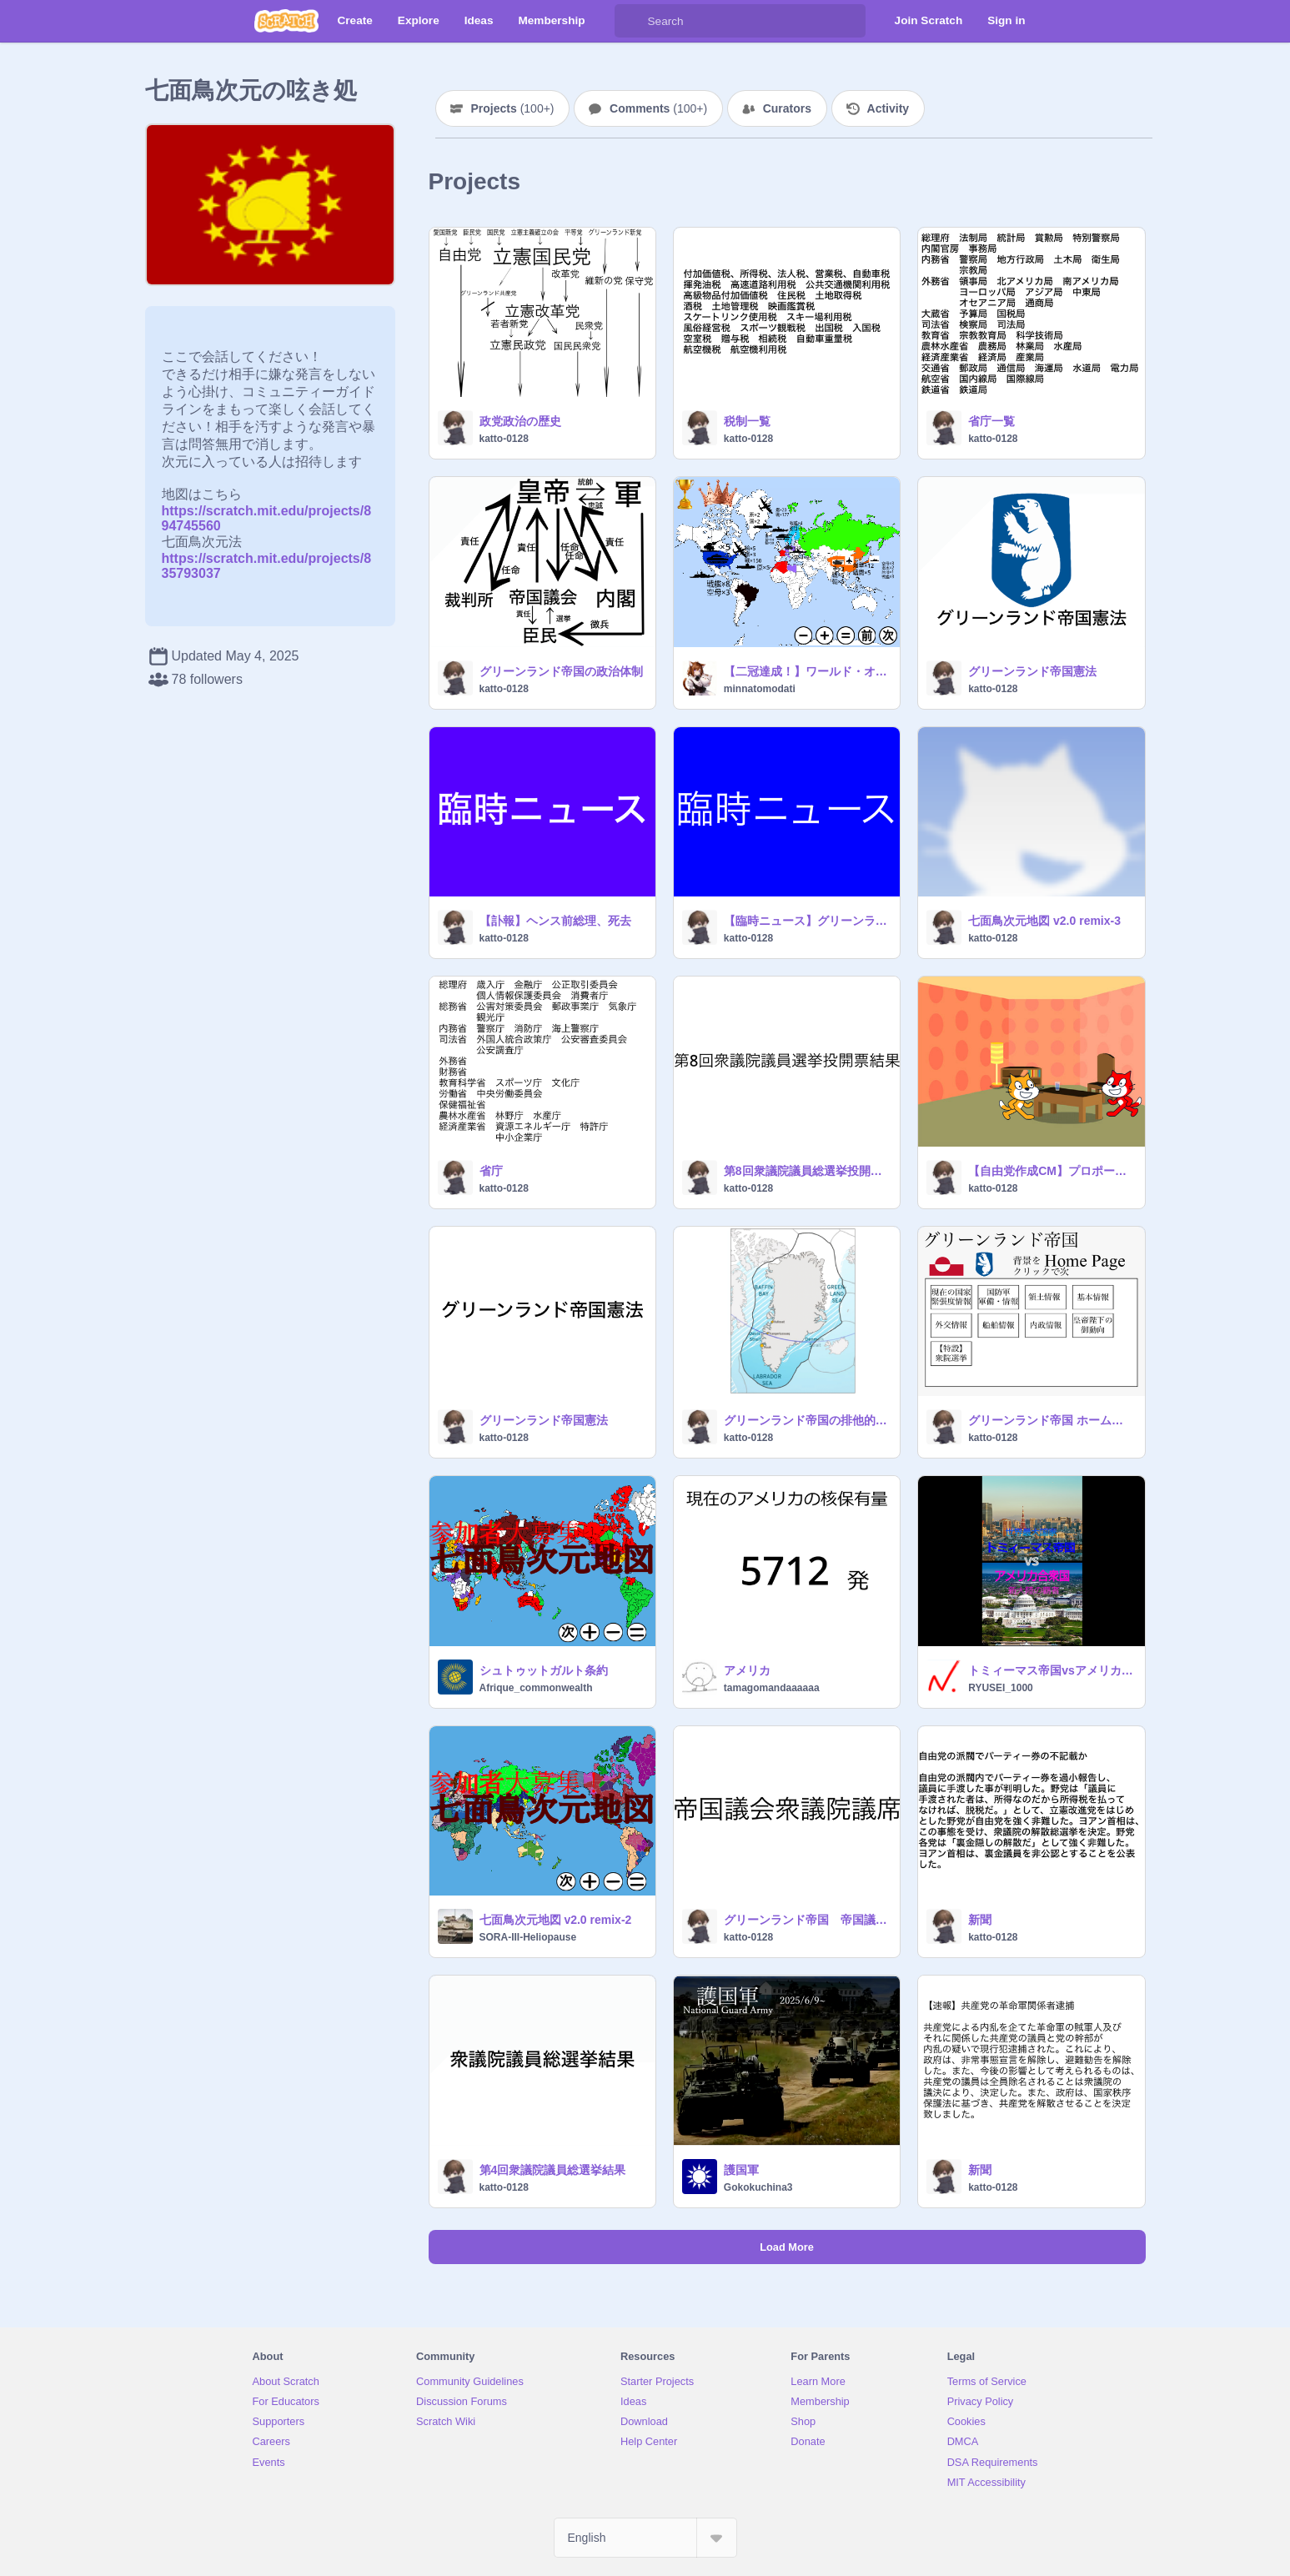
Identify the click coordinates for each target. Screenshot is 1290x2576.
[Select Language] (645, 2538)
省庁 (491, 1171)
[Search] (631, 21)
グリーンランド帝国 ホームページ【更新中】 (1051, 1420)
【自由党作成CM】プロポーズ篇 (1051, 1171)
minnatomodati (760, 689)
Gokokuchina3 (758, 2187)
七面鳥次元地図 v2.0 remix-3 (1044, 920)
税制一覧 (747, 421)
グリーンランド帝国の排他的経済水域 (807, 1420)
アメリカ (747, 1670)
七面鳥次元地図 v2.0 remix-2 (555, 1919)
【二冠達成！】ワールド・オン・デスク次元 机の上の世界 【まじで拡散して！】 (807, 671)
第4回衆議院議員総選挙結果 (552, 2170)
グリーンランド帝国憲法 (1032, 671)
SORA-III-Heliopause (528, 1937)
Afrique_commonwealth (536, 1688)
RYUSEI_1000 (1000, 1688)
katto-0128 (504, 438)
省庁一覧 (991, 421)
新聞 (979, 1919)
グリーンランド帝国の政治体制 (561, 671)
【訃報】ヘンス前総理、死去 (555, 920)
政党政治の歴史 (520, 421)
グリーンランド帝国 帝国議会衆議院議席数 (807, 1919)
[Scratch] (286, 21)
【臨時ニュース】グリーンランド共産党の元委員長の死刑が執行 (807, 920)
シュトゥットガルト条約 (543, 1670)
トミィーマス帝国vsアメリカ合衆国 (1051, 1670)
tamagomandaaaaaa (772, 1688)
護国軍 (741, 2170)
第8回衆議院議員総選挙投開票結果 (807, 1171)
